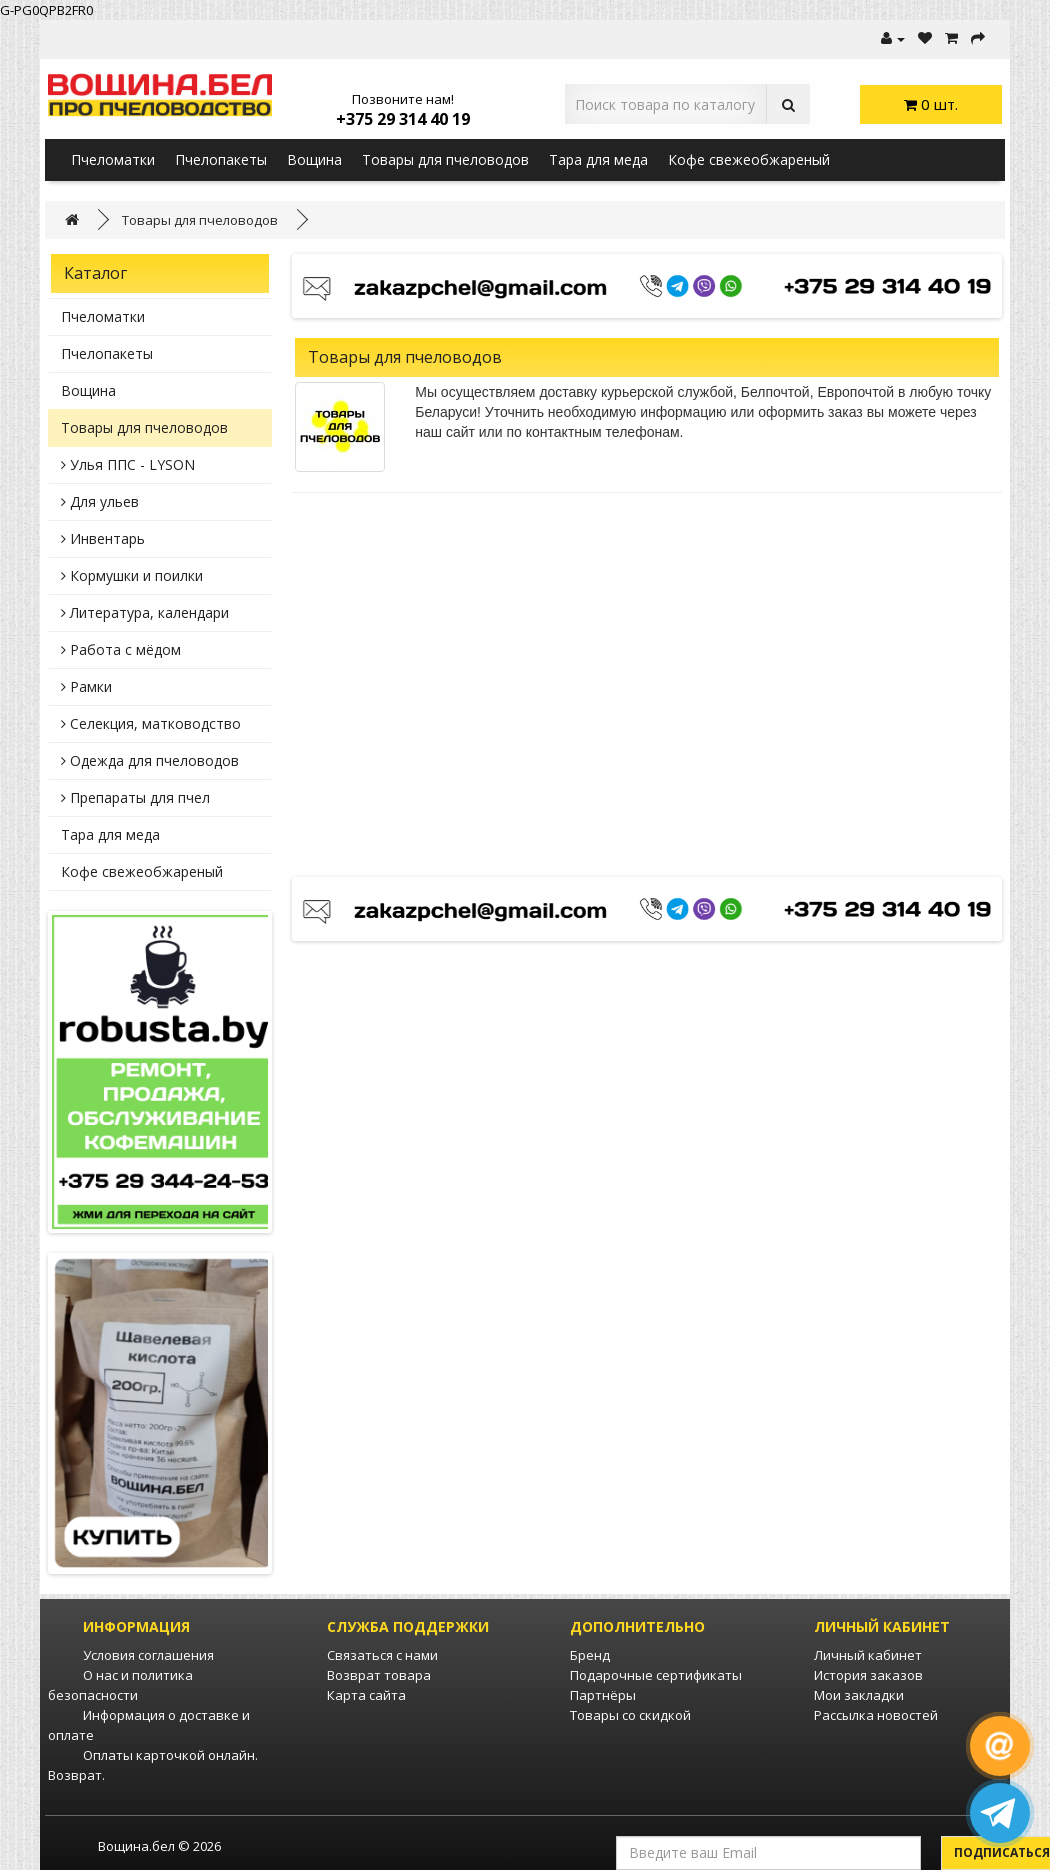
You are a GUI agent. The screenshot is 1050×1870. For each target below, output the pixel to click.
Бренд (590, 1655)
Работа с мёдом (121, 649)
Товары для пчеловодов (445, 159)
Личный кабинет (868, 1655)
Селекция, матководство (151, 723)
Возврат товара (379, 1675)
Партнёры (603, 1695)
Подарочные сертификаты (656, 1675)
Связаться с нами (382, 1655)
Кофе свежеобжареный (749, 159)
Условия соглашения (148, 1655)
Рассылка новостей (876, 1715)
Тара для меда (598, 159)
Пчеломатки (113, 159)
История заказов (868, 1675)
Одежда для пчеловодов (150, 760)
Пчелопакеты (221, 159)
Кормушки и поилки (132, 575)
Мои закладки (859, 1695)
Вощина (314, 159)
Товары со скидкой (630, 1715)
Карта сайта (366, 1695)
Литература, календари (145, 612)
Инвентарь (103, 538)
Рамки (86, 686)
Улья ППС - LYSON (128, 464)
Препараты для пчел (135, 797)
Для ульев (100, 501)
